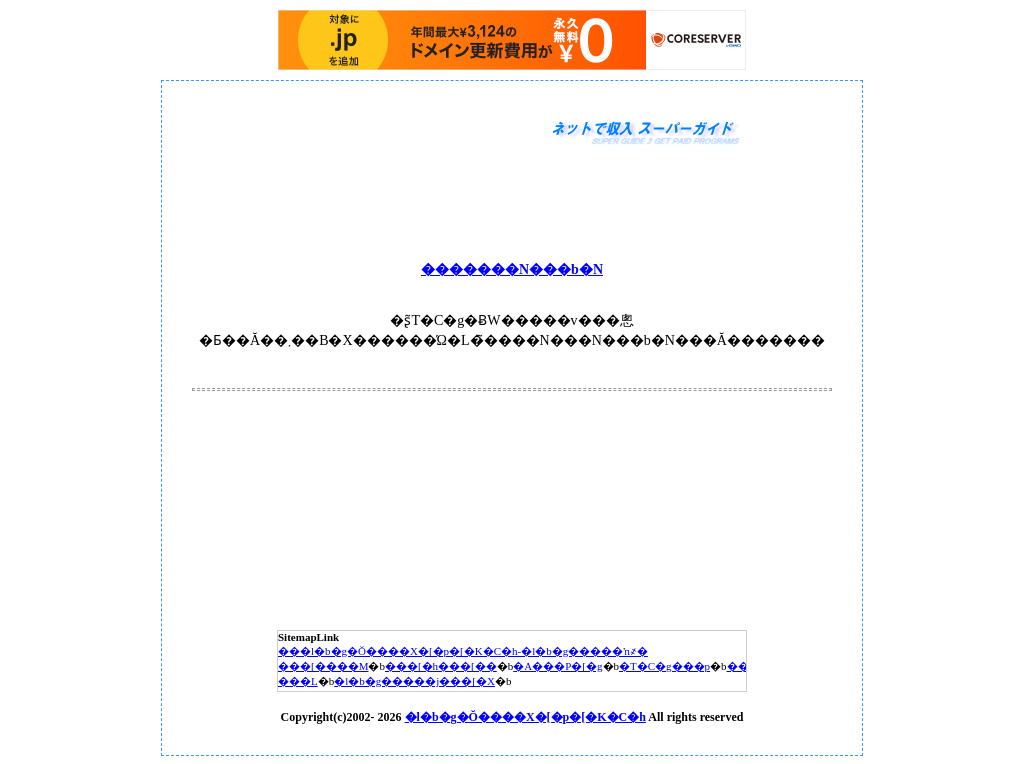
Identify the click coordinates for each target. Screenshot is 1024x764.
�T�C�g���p (664, 666)
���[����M (323, 666)
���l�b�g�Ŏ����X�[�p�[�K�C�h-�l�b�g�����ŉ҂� (463, 651)
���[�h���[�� (441, 666)
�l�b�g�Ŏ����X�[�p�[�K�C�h (525, 717)
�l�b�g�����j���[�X (414, 681)
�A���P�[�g (557, 666)
